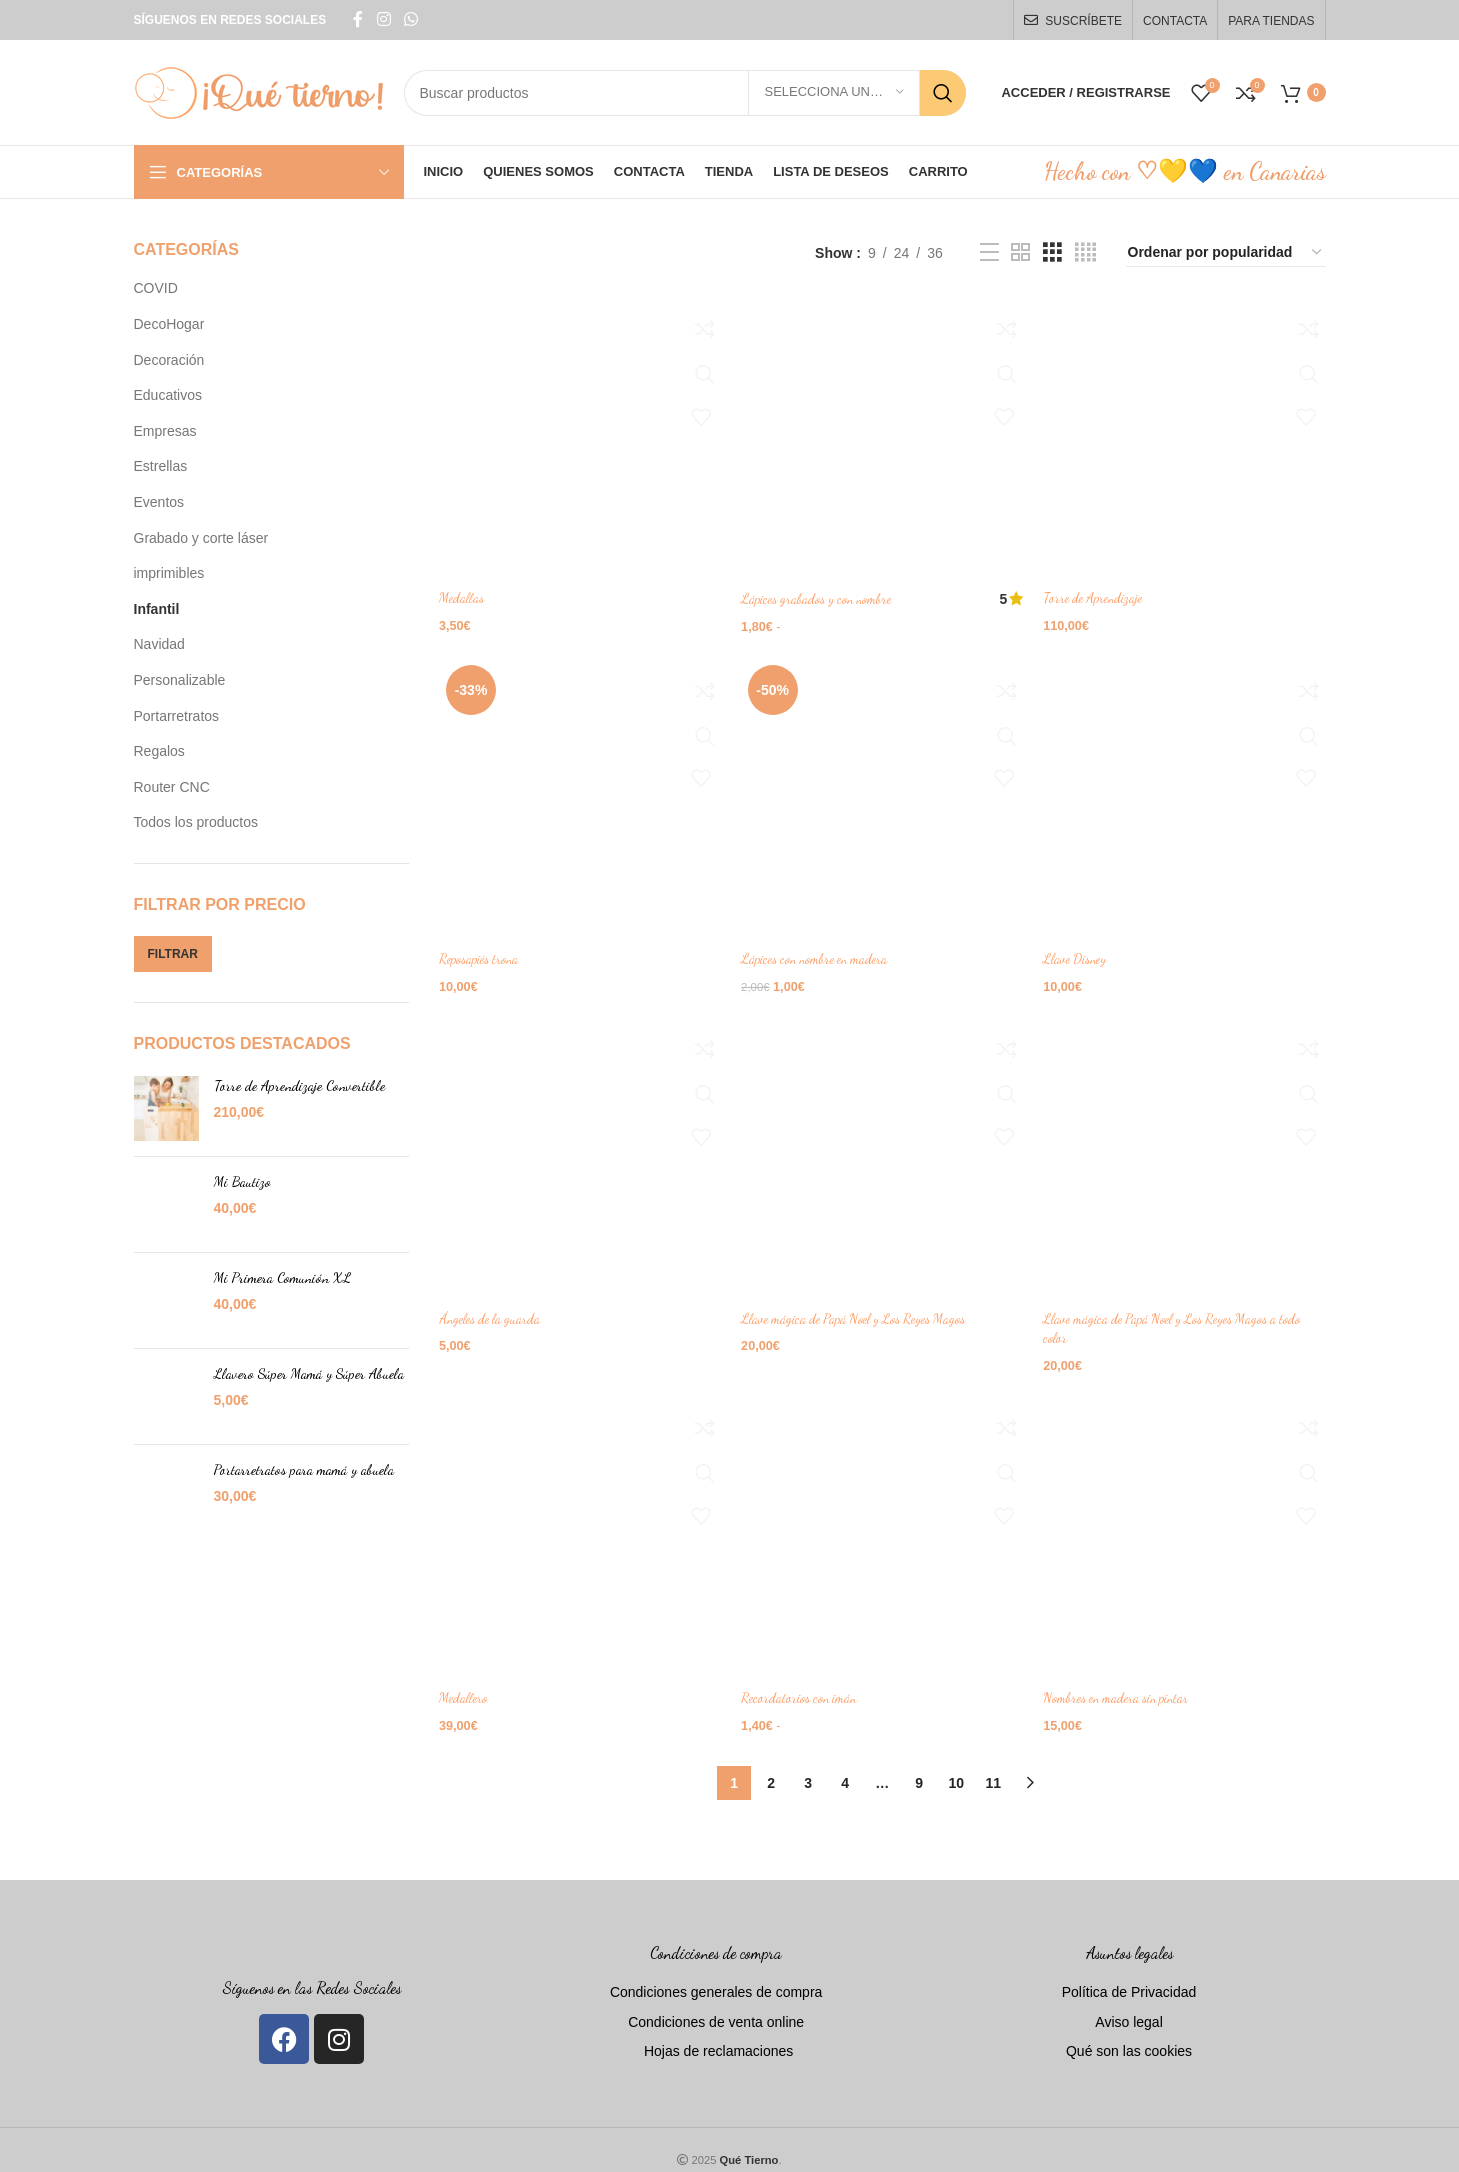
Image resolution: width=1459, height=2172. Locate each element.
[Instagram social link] (383, 19)
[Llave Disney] (1188, 794)
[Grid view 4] (1085, 252)
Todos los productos (196, 822)
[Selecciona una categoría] (834, 93)
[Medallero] (577, 1528)
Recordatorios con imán (807, 1684)
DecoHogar (169, 324)
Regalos (159, 751)
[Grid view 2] (1020, 252)
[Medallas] (577, 435)
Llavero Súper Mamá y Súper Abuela (309, 1373)
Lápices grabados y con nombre (827, 591)
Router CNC (172, 787)
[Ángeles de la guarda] (577, 1151)
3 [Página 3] (808, 1765)
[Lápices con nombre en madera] (883, 794)
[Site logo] (259, 91)
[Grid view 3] (1052, 252)
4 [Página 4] (845, 1765)
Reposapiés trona (483, 949)
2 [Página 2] (771, 1765)
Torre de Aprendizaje (1104, 591)
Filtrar (173, 954)
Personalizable (180, 680)
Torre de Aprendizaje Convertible (299, 1085)
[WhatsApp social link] (411, 19)
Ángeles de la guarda (494, 1307)
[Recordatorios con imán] (883, 1528)
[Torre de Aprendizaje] (1188, 435)
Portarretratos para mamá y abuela (304, 1469)
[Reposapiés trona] (577, 794)
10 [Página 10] (956, 1765)
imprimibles (169, 573)
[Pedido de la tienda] (1226, 253)
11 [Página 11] (993, 1765)
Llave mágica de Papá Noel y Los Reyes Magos (867, 1307)
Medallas (462, 591)
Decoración (169, 360)
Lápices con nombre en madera (825, 949)
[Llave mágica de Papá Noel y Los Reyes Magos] (883, 1151)
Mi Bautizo (242, 1181)
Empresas (165, 431)
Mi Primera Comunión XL (282, 1277)
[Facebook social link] (358, 19)
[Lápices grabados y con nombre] (883, 435)
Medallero (464, 1684)
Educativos (168, 395)
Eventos (159, 502)
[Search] (685, 93)
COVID (156, 288)
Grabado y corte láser (201, 538)
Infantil (157, 609)
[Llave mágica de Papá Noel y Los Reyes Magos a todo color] (1188, 1151)
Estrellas (161, 466)
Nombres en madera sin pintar (1129, 1684)
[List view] (989, 252)
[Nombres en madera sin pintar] (1188, 1528)
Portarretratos (177, 716)
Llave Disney (1084, 949)
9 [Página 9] (919, 1765)
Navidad (159, 644)
